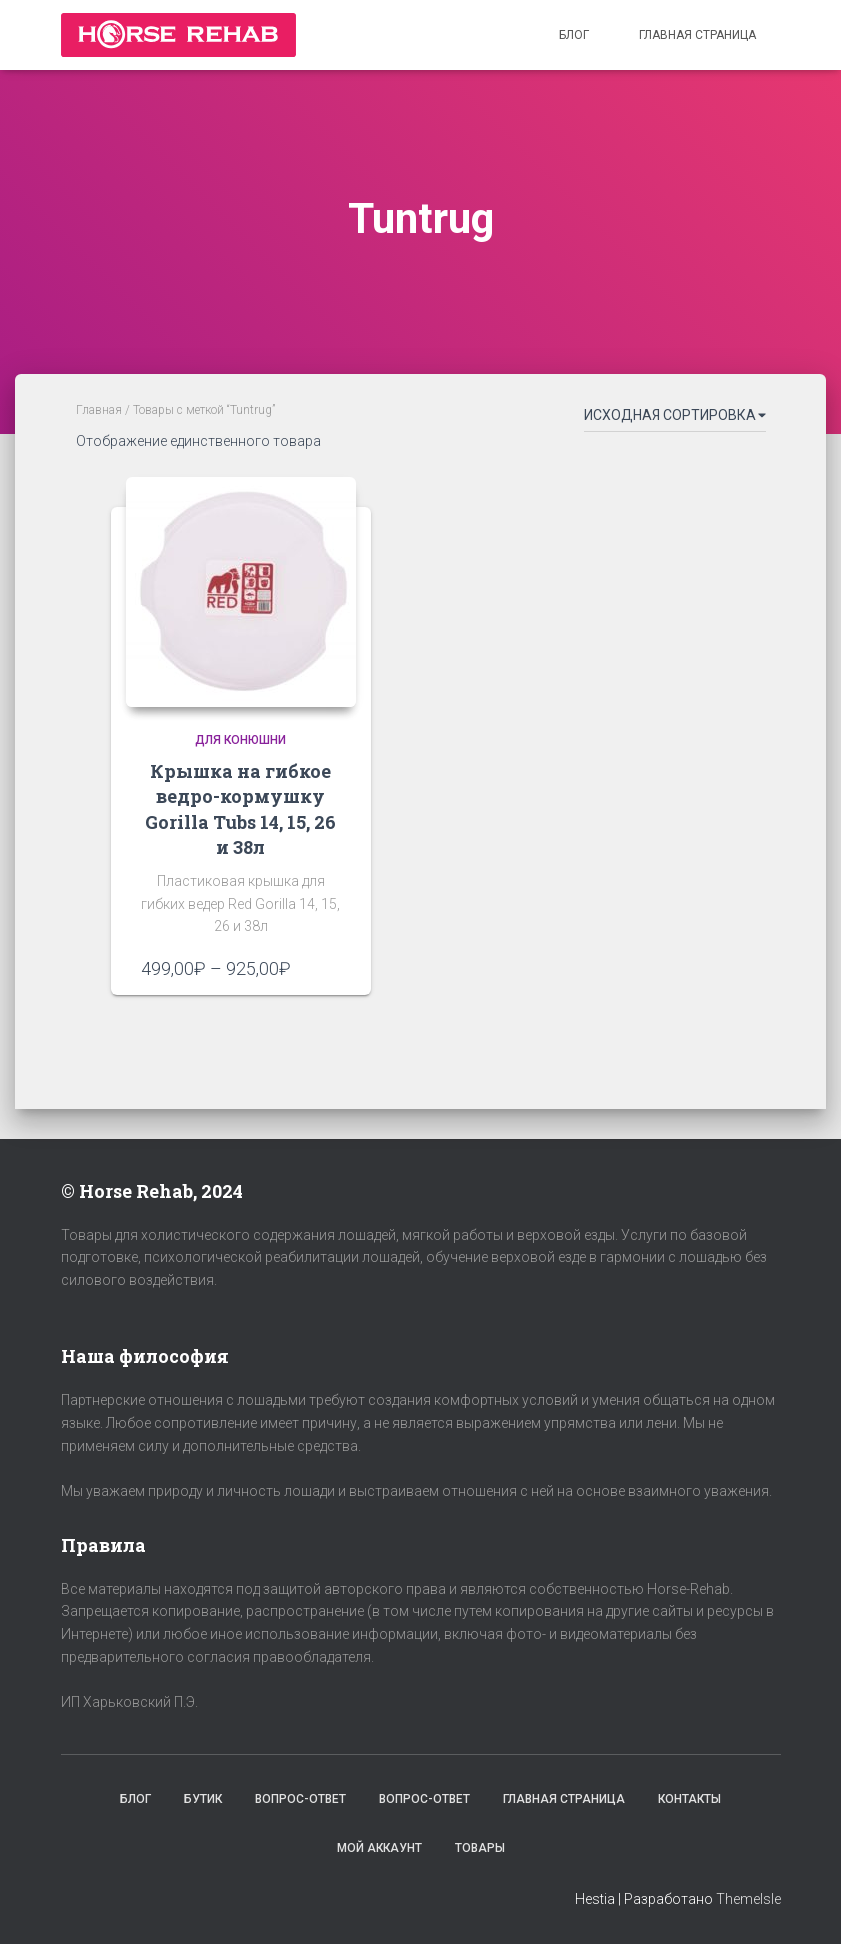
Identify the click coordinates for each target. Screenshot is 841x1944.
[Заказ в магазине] (675, 419)
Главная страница (697, 35)
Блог (574, 35)
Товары (480, 1848)
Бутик (203, 1799)
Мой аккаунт (379, 1848)
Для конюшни (240, 740)
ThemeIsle (748, 1899)
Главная (99, 410)
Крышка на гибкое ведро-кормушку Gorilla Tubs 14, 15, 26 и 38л (240, 809)
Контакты (689, 1799)
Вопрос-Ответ (300, 1799)
